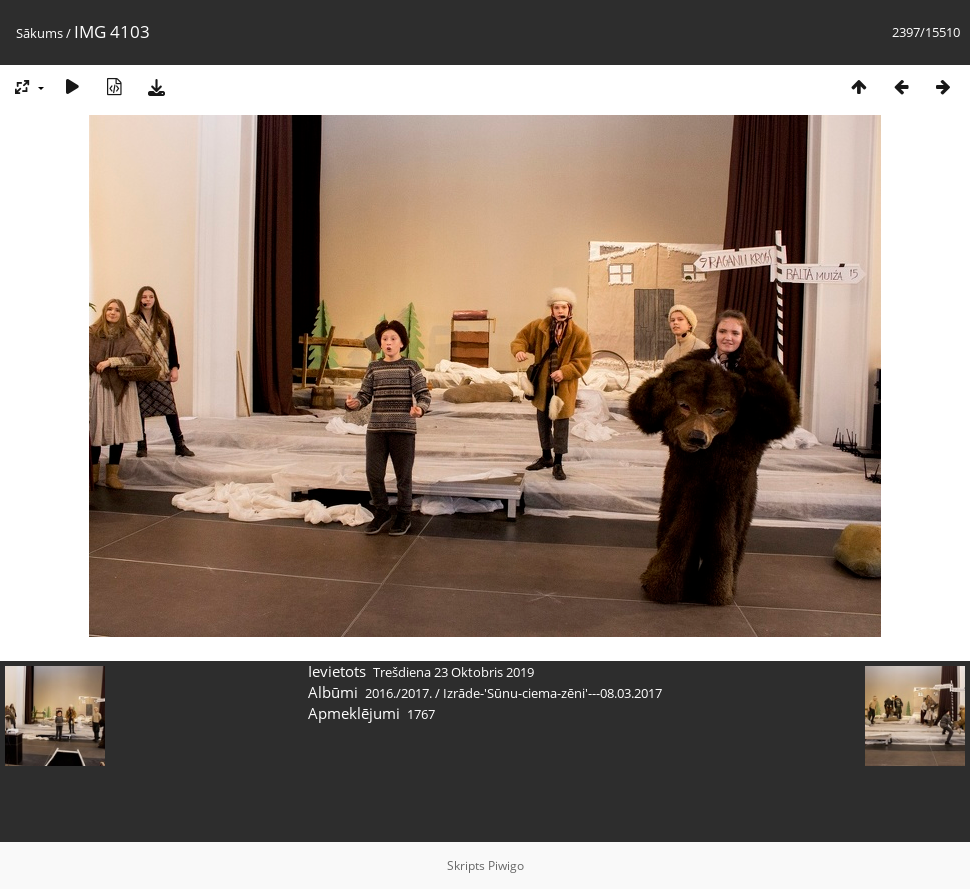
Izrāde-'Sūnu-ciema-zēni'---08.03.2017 (552, 693)
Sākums (39, 33)
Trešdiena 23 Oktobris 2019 (453, 672)
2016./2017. (398, 693)
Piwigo (506, 865)
